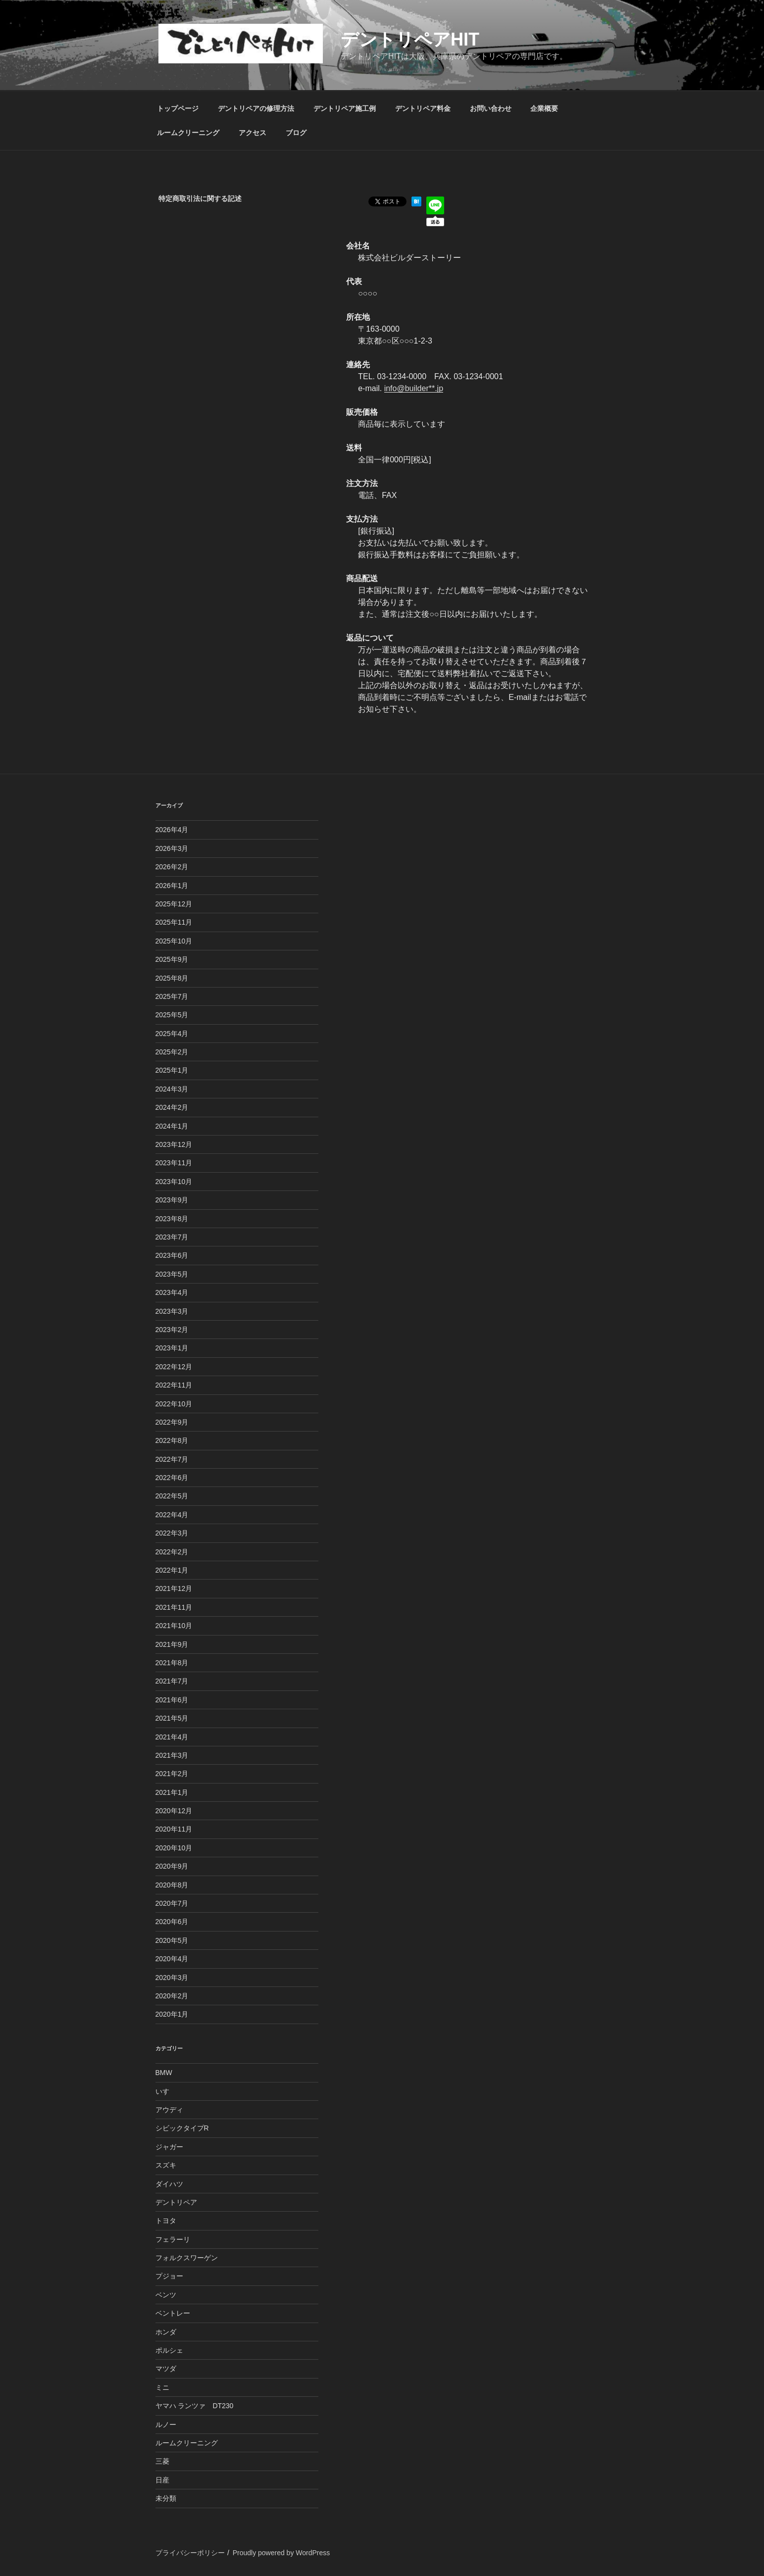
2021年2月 (172, 1774)
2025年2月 (172, 1052)
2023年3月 (172, 1311)
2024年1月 (172, 1126)
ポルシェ (169, 2350)
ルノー (165, 2424)
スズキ (165, 2165)
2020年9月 (172, 1866)
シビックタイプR (182, 2128)
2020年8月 (172, 1885)
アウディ (169, 2110)
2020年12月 (174, 1811)
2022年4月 (172, 1515)
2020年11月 (174, 1829)
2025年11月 (174, 922)
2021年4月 (172, 1737)
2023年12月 (174, 1144)
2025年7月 (172, 996)
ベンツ (165, 2295)
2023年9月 (172, 1200)
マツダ (165, 2369)
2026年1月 (172, 886)
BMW (163, 2073)
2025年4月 (172, 1034)
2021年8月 (172, 1663)
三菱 (162, 2461)
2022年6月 (172, 1478)
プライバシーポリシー (190, 2553)
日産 (162, 2480)
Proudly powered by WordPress (281, 2553)
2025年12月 (174, 904)
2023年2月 (172, 1330)
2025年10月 (174, 941)
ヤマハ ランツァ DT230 (194, 2406)
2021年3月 (172, 1755)
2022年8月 (172, 1440)
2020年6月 (172, 1922)
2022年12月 (174, 1367)
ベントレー (172, 2313)
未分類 (165, 2498)
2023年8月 (172, 1219)
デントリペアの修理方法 (256, 108)
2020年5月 (172, 1940)
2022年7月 (172, 1459)
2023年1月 (172, 1348)
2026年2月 (172, 867)
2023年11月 (174, 1163)
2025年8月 (172, 978)
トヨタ (165, 2221)
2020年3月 (172, 1978)
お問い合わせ (490, 108)
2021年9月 (172, 1644)
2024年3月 (172, 1089)
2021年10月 (174, 1626)
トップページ (178, 108)
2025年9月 (172, 959)
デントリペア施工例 (344, 108)
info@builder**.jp (413, 388)
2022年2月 (172, 1552)
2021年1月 (172, 1792)
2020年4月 (172, 1959)
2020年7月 (172, 1903)
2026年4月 (172, 830)
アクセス (252, 133)
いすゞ (165, 2091)
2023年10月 (174, 1182)
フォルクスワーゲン (186, 2258)
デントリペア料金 (423, 108)
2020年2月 (172, 1996)
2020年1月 (172, 2014)
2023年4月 (172, 1292)
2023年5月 (172, 1274)
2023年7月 (172, 1237)
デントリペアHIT (410, 39)
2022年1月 (172, 1570)
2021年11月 (174, 1607)
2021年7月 (172, 1681)
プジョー (169, 2276)
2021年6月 (172, 1700)
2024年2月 (172, 1107)
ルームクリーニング (188, 133)
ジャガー (169, 2147)
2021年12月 (174, 1588)
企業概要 (544, 108)
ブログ (296, 133)
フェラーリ (172, 2239)
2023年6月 (172, 1255)
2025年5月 (172, 1015)
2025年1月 (172, 1070)
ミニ (162, 2387)
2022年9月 (172, 1422)
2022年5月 (172, 1496)
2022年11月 (174, 1385)
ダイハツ (169, 2184)
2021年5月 (172, 1718)
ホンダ (165, 2332)
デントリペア (176, 2202)
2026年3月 (172, 848)
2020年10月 (174, 1848)
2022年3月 (172, 1533)
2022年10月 (174, 1404)
